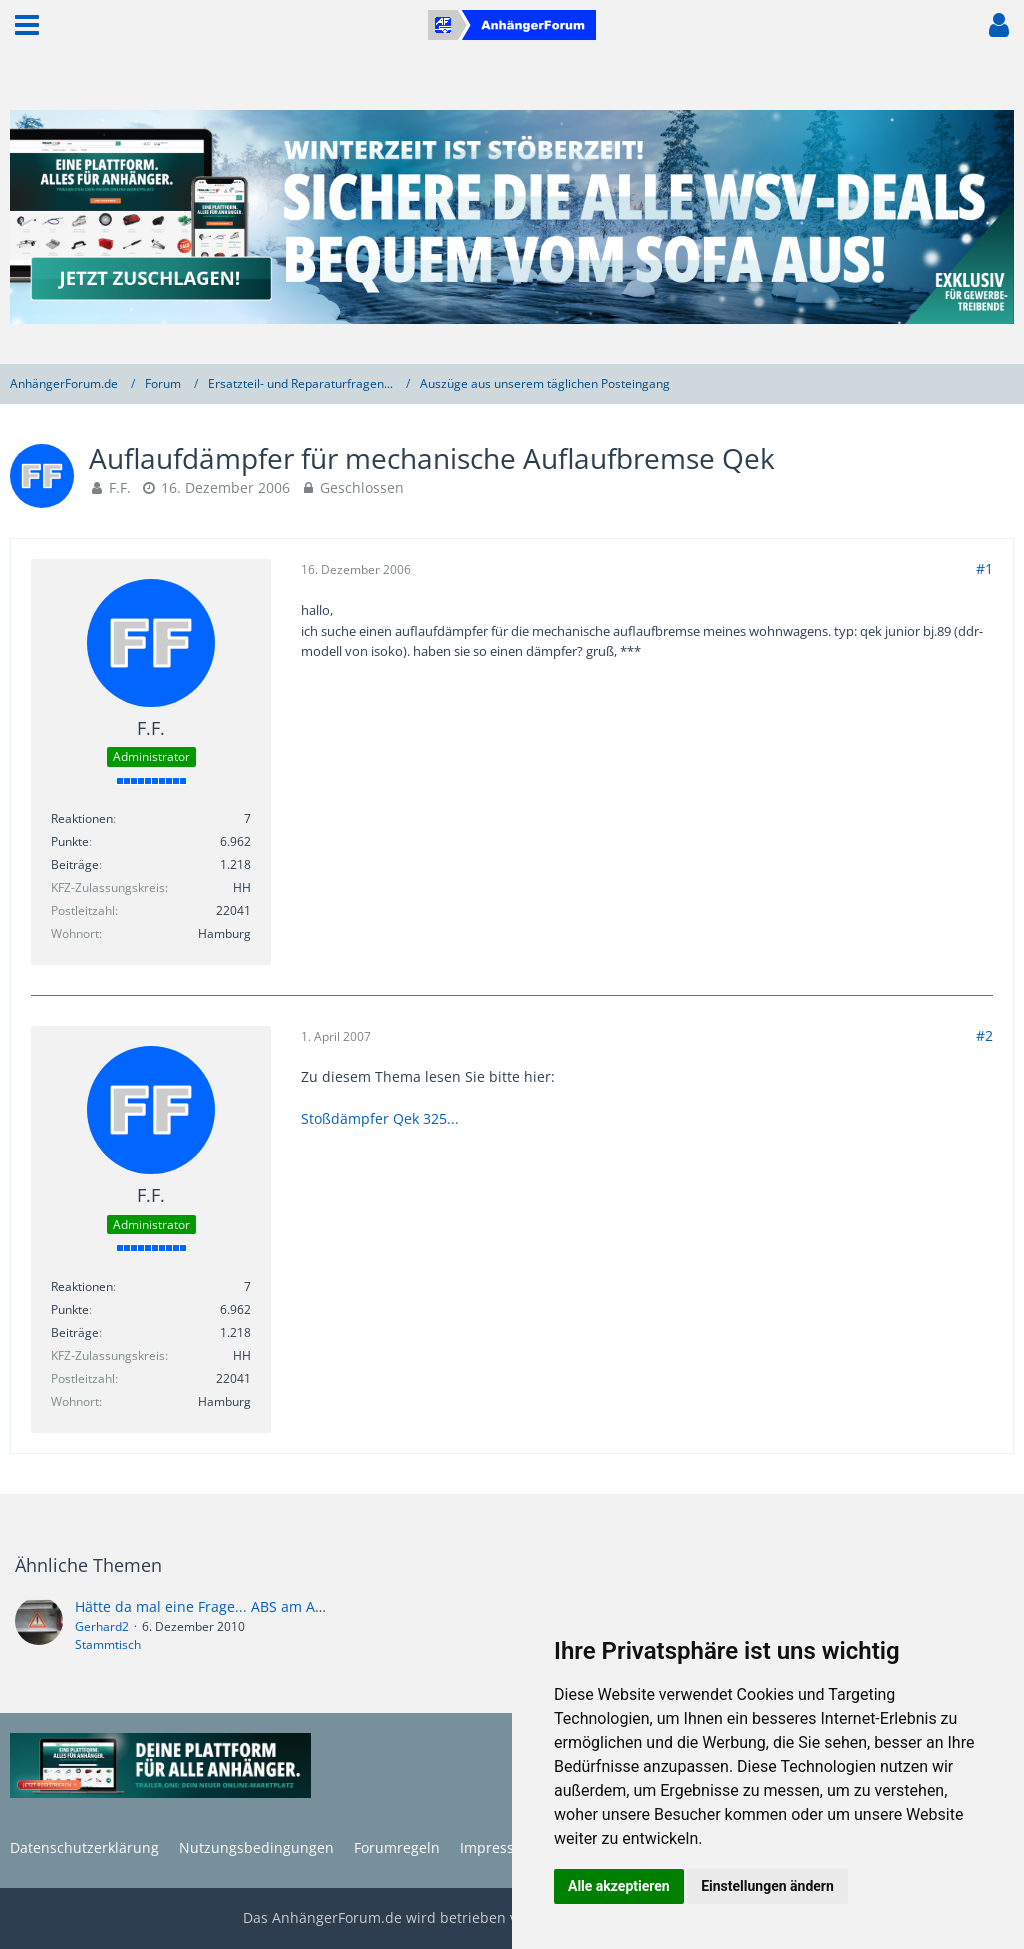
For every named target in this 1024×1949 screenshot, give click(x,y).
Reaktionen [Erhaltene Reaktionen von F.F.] (82, 818)
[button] (27, 25)
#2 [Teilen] (984, 1035)
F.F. (120, 487)
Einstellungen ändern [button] (767, 1886)
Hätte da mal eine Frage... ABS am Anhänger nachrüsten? (267, 1606)
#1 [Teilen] (984, 568)
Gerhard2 (102, 1626)
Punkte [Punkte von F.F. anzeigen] (70, 841)
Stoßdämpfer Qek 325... (380, 1118)
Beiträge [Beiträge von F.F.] (75, 864)
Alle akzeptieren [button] (619, 1886)
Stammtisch (108, 1644)
